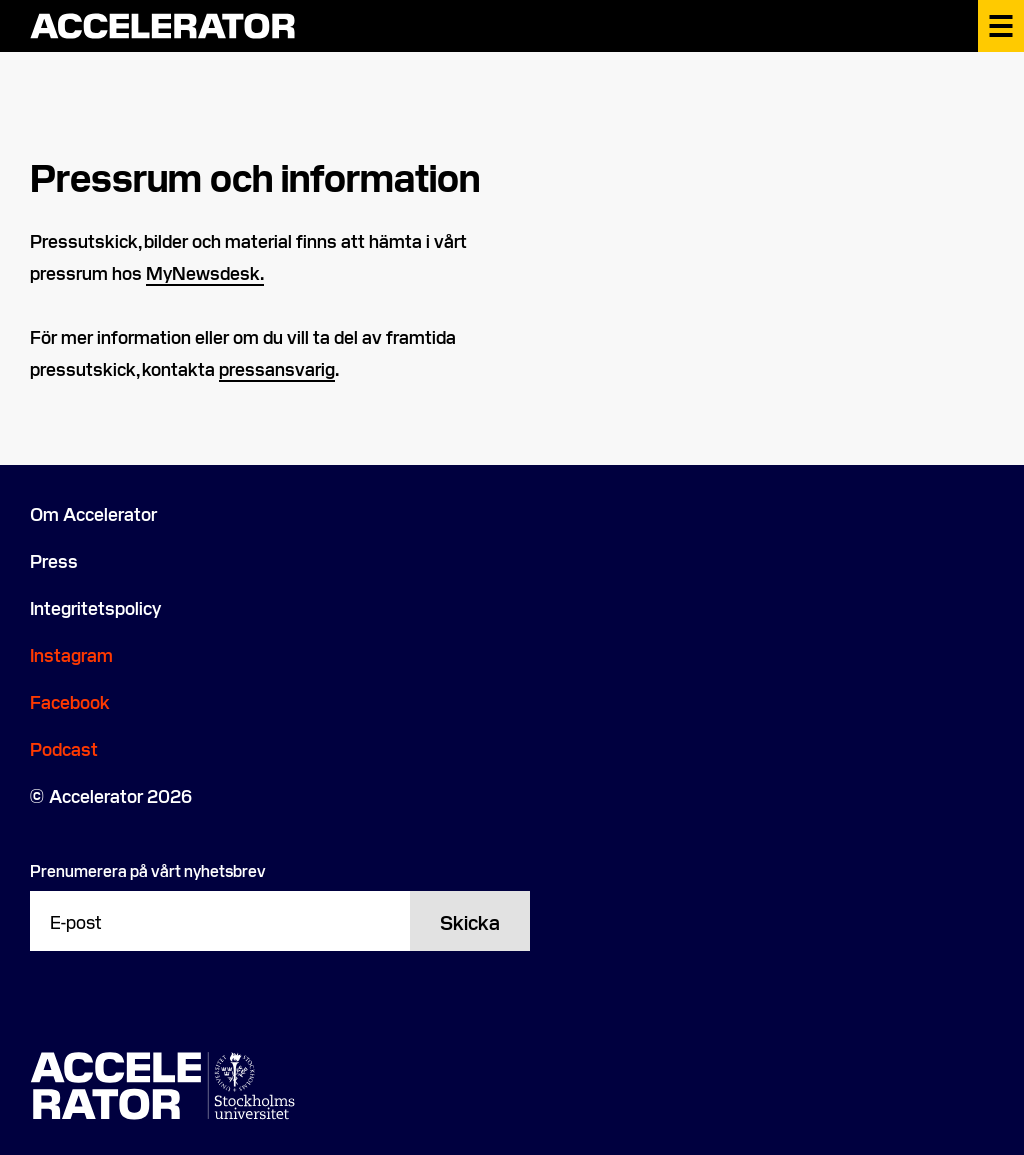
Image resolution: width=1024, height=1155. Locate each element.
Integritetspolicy (95, 607)
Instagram (71, 654)
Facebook (70, 701)
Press (54, 560)
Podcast (64, 748)
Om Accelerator (93, 513)
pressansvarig (277, 368)
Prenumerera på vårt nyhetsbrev (148, 870)
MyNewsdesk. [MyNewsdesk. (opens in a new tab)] (205, 272)
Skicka (470, 921)
